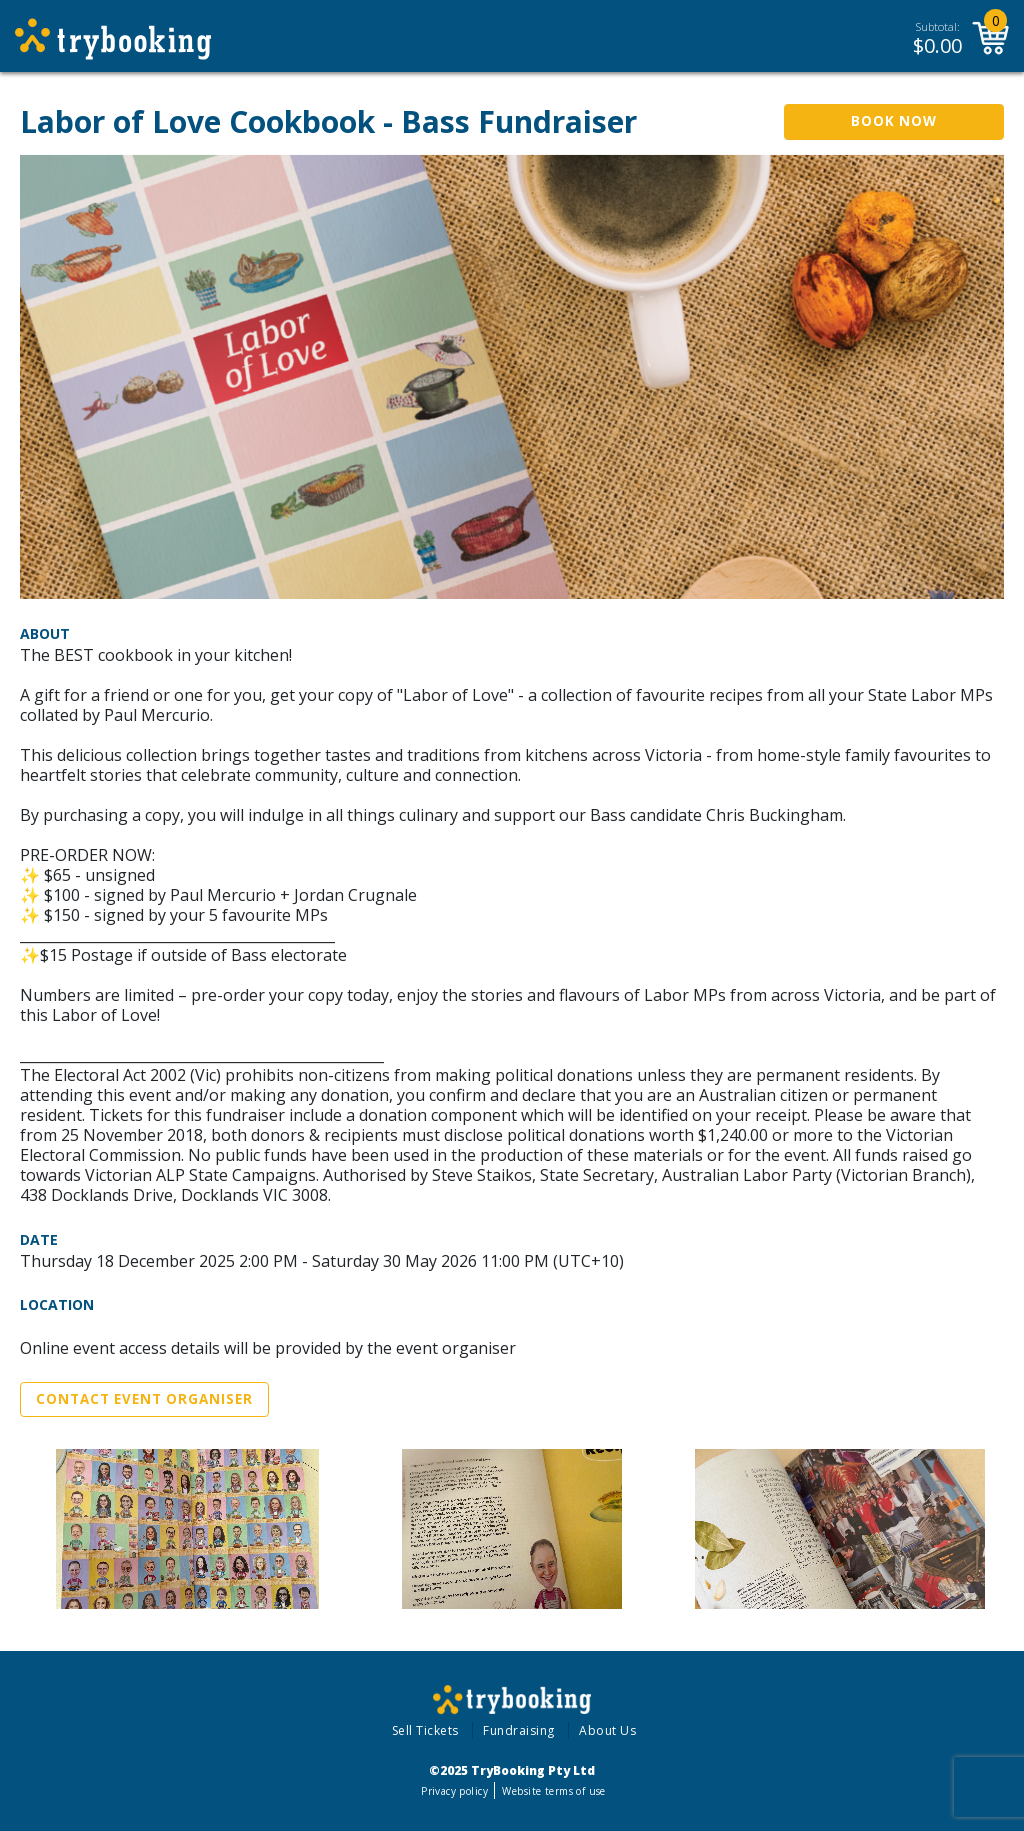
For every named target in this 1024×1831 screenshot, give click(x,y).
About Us (607, 1730)
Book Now (894, 121)
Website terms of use (553, 1791)
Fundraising (519, 1730)
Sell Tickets (425, 1730)
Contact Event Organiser (144, 1399)
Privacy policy (454, 1791)
